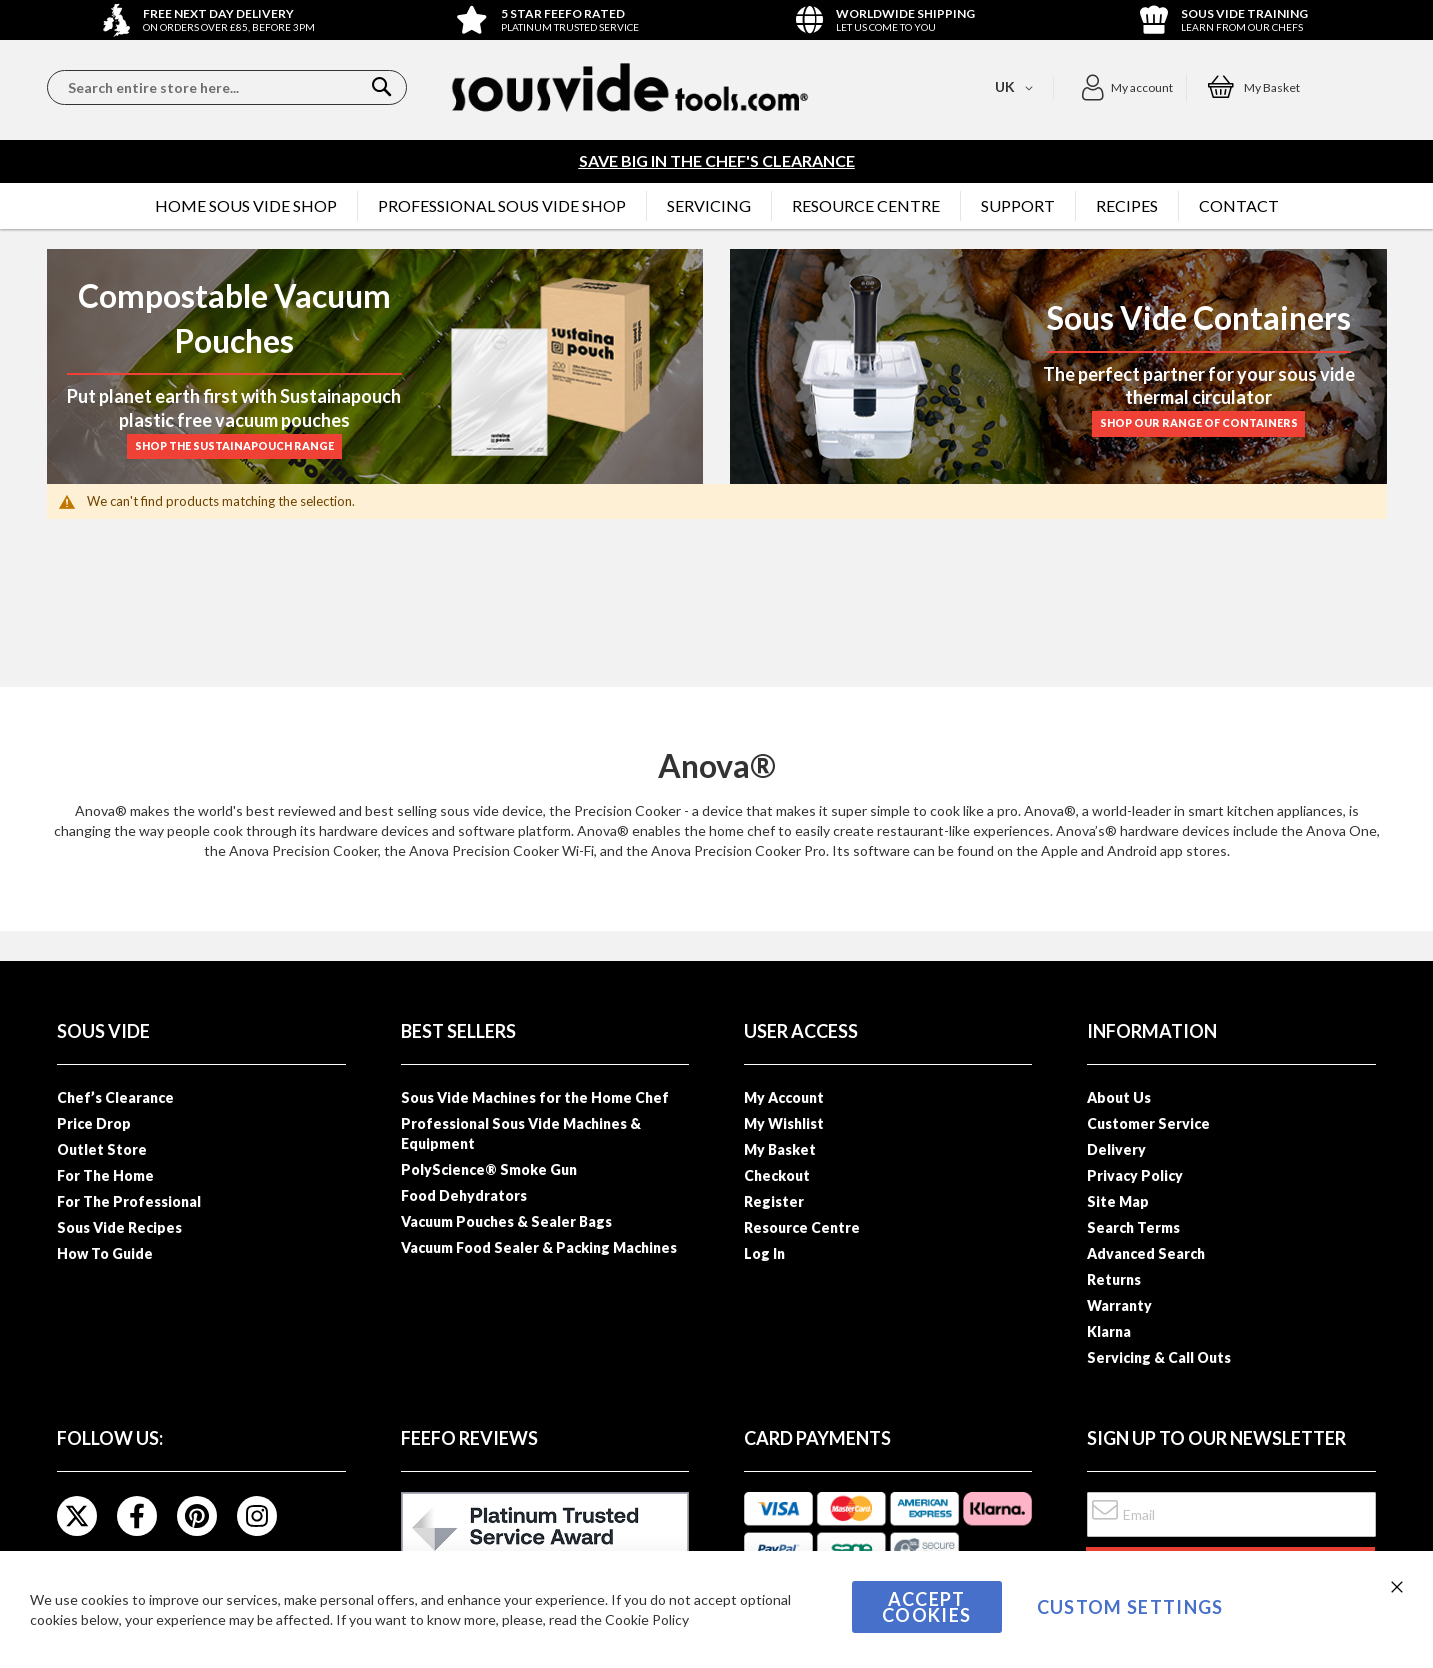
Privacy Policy (1135, 1175)
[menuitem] (246, 206)
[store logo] (630, 87)
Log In (764, 1253)
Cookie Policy (647, 1619)
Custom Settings (1130, 1607)
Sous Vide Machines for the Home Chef (535, 1097)
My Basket (780, 1149)
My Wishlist (784, 1123)
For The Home (105, 1175)
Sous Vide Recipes (119, 1227)
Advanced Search (1146, 1253)
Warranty (1119, 1305)
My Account (784, 1097)
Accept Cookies (926, 1607)
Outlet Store (102, 1149)
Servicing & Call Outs (1159, 1357)
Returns (1114, 1279)
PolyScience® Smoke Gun (489, 1169)
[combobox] (227, 87)
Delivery (1116, 1149)
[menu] (717, 206)
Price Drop (94, 1123)
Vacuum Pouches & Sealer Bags (506, 1221)
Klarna (1109, 1331)
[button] (1126, 88)
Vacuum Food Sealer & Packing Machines (539, 1247)
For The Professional (129, 1201)
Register (774, 1201)
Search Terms (1133, 1227)
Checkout (777, 1175)
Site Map (1118, 1201)
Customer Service (1148, 1123)
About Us (1119, 1097)
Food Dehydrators (464, 1195)
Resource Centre (802, 1227)
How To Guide (105, 1253)
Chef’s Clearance (115, 1097)
